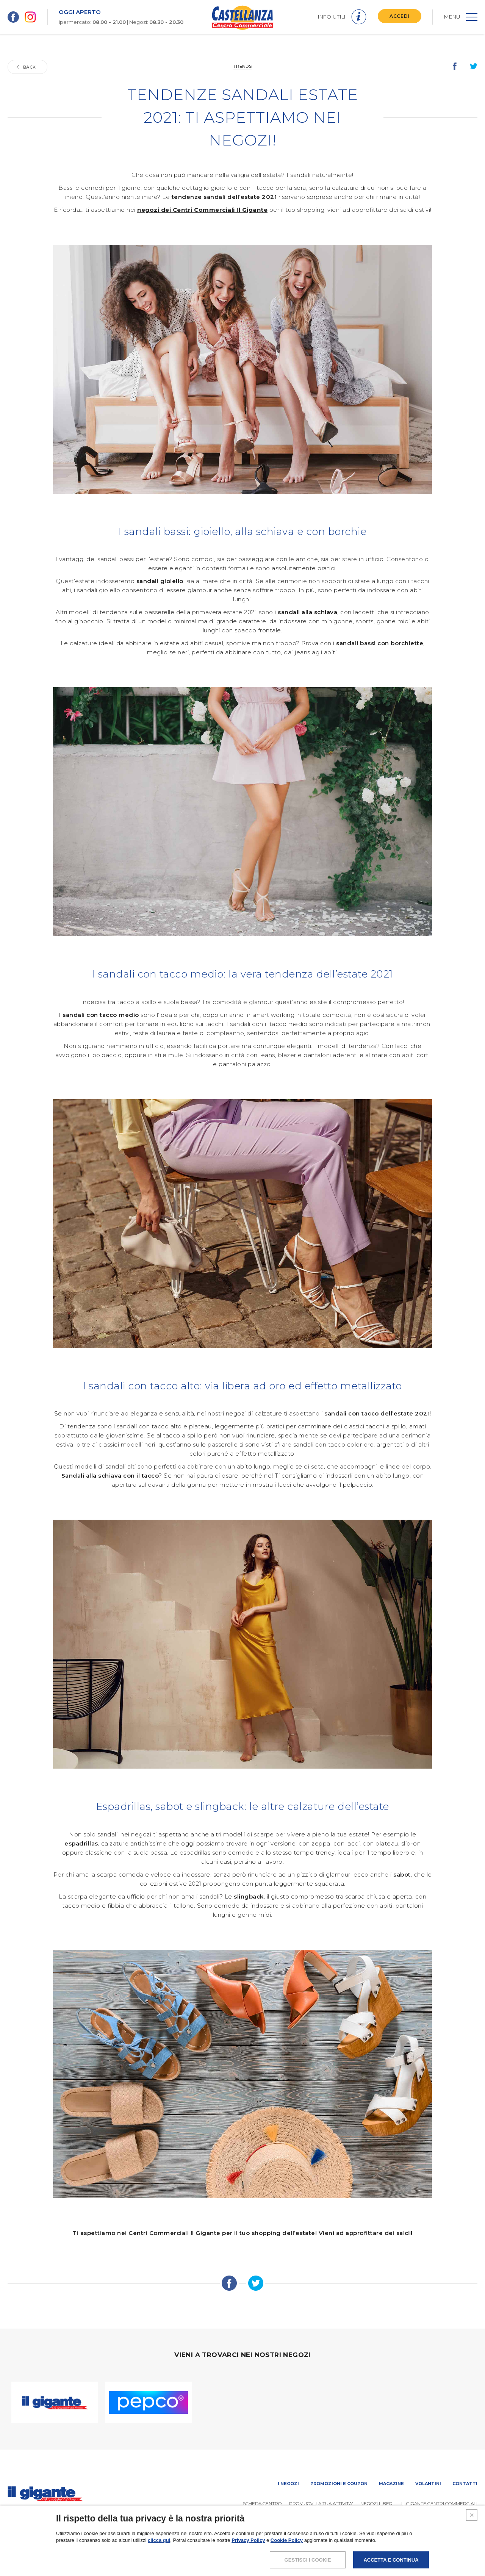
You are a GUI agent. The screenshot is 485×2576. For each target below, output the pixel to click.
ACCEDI (400, 16)
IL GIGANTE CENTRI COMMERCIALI (439, 2503)
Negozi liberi (377, 2503)
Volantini (428, 2483)
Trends (242, 66)
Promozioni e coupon (339, 2483)
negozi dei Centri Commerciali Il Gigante (202, 209)
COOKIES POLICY (426, 2551)
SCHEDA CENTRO (262, 2503)
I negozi (288, 2483)
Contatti (464, 2483)
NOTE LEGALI (331, 2551)
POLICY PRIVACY (376, 2551)
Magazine (391, 2483)
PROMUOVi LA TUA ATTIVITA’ (321, 2503)
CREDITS (466, 2551)
